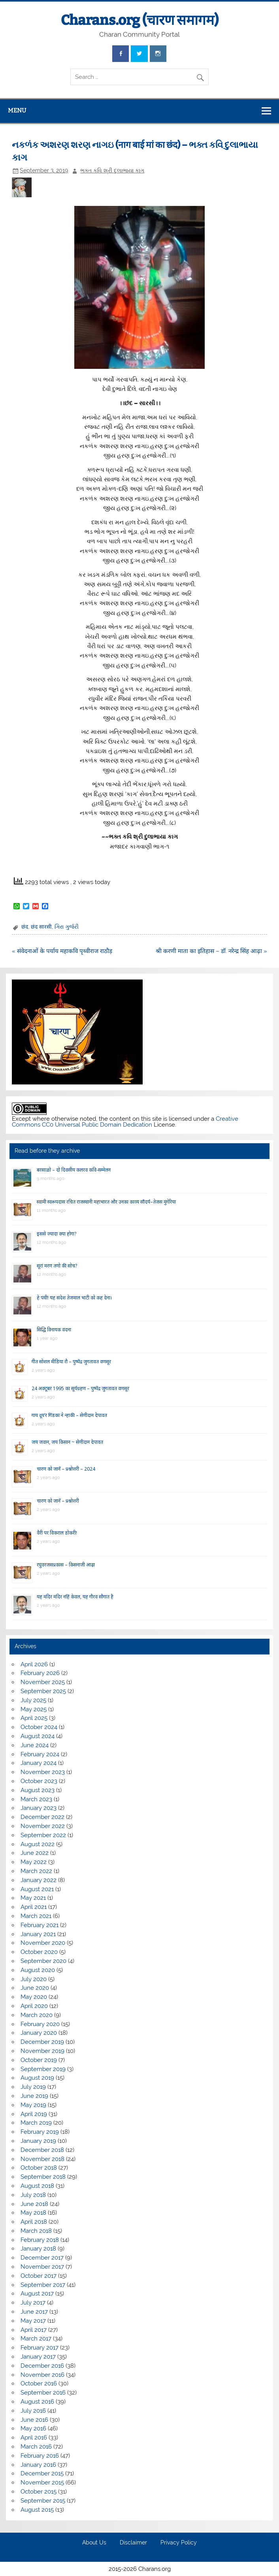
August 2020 (38, 1970)
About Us (94, 2543)
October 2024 (39, 1727)
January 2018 (38, 2248)
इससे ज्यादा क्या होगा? (56, 1233)
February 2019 (40, 2131)
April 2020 (34, 2006)
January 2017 (38, 2356)
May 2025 (34, 1709)
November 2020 (43, 1942)
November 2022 (43, 1826)
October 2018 (39, 2167)
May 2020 (34, 1996)
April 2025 (34, 1718)
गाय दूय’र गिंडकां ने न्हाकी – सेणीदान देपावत (69, 1415)
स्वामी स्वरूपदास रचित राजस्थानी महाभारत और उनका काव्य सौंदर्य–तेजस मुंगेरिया (106, 1201)
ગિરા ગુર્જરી (67, 926)
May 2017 (33, 2320)
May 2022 (34, 1862)
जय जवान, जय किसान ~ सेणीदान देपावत (67, 1442)
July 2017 (33, 2302)
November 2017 (42, 2266)
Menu (17, 110)
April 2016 (34, 2437)
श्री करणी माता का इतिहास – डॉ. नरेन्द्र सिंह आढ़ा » (211, 951)
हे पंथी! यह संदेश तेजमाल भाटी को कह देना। (74, 1297)
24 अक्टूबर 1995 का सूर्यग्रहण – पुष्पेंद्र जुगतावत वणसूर (80, 1388)
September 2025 (43, 1691)
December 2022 (42, 1817)
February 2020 (40, 2024)
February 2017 (39, 2347)
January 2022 (39, 1880)
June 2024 (35, 1745)
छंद (24, 926)
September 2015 (43, 2500)
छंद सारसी (41, 926)
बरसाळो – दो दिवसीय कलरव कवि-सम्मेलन (74, 1169)
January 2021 (38, 1934)
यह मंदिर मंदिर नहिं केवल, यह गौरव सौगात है (75, 1596)
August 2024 (38, 1736)
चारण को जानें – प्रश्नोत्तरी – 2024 (66, 1469)
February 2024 (40, 1754)
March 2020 (37, 2015)
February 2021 (39, 1925)
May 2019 (33, 2105)
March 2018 (36, 2230)
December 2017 (42, 2257)
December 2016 (42, 2365)
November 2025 (43, 1682)
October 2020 (39, 1951)
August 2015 (37, 2509)
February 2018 (40, 2239)
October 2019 (39, 2060)
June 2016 (34, 2419)
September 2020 (43, 1961)
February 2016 (40, 2455)
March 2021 (36, 1916)
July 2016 (33, 2410)
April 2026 (34, 1664)
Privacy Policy (178, 2543)
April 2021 (34, 1907)
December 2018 (42, 2150)
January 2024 (39, 1763)
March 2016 (36, 2446)
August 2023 (38, 1790)
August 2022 (38, 1844)
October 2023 (39, 1781)
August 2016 (37, 2401)
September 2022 (43, 1835)
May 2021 (33, 1897)
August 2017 (37, 2293)
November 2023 (43, 1772)
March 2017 (36, 2338)
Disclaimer (133, 2543)
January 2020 (39, 2032)
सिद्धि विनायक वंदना (54, 1329)
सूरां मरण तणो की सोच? (57, 1265)
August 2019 (37, 2077)
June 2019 (34, 2095)
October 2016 (39, 2383)
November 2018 (42, 2159)
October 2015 (39, 2491)
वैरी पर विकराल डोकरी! (57, 1532)
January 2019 (38, 2140)
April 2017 (34, 2329)
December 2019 (42, 2041)
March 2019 (36, 2122)
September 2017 (43, 2284)
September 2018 (43, 2176)
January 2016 (38, 2464)
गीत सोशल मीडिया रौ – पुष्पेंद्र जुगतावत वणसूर (71, 1361)
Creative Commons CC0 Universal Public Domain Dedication (125, 1121)
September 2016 (43, 2392)
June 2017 (34, 2311)
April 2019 (34, 2114)
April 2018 (34, 2221)
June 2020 (35, 1987)
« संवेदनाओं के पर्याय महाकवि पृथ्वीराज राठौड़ (62, 951)
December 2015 (42, 2473)
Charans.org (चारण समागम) (140, 20)
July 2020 (34, 1979)
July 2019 (33, 2086)
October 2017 (39, 2275)
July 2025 (33, 1700)
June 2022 (35, 1852)
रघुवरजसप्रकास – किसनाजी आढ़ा (66, 1564)
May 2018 (33, 2212)
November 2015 (42, 2482)
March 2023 (36, 1799)
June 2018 (34, 2204)
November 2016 (42, 2374)
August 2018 (37, 2185)
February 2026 (40, 1673)
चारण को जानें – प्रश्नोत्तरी (58, 1500)
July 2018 (33, 2194)
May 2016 (33, 2428)
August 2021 (37, 1889)
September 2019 (43, 2069)
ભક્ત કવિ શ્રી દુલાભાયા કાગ (112, 170)
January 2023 (39, 1807)
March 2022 (36, 1871)
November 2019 (42, 2050)
